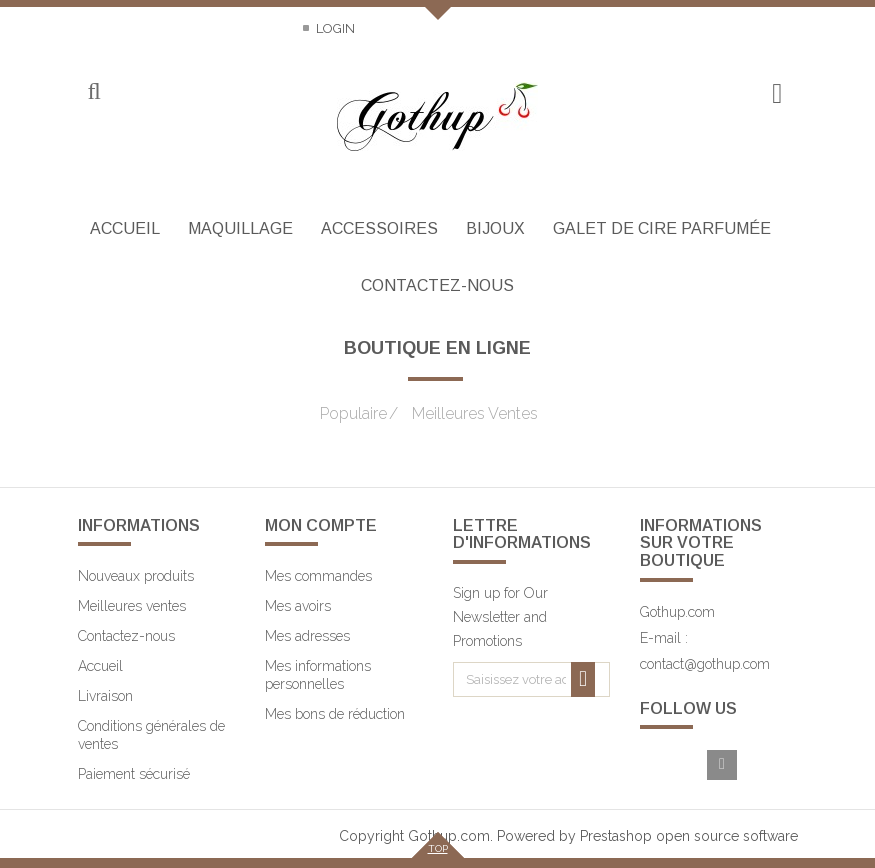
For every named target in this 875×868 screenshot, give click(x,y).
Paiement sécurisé (134, 774)
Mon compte (321, 525)
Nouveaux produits (136, 576)
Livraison (105, 696)
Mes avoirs (298, 606)
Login (334, 28)
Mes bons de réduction (335, 714)
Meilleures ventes (132, 606)
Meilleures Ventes (463, 414)
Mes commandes (318, 576)
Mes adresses (307, 636)
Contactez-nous (137, 28)
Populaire (353, 414)
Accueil (100, 666)
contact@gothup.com (705, 664)
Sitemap (253, 28)
